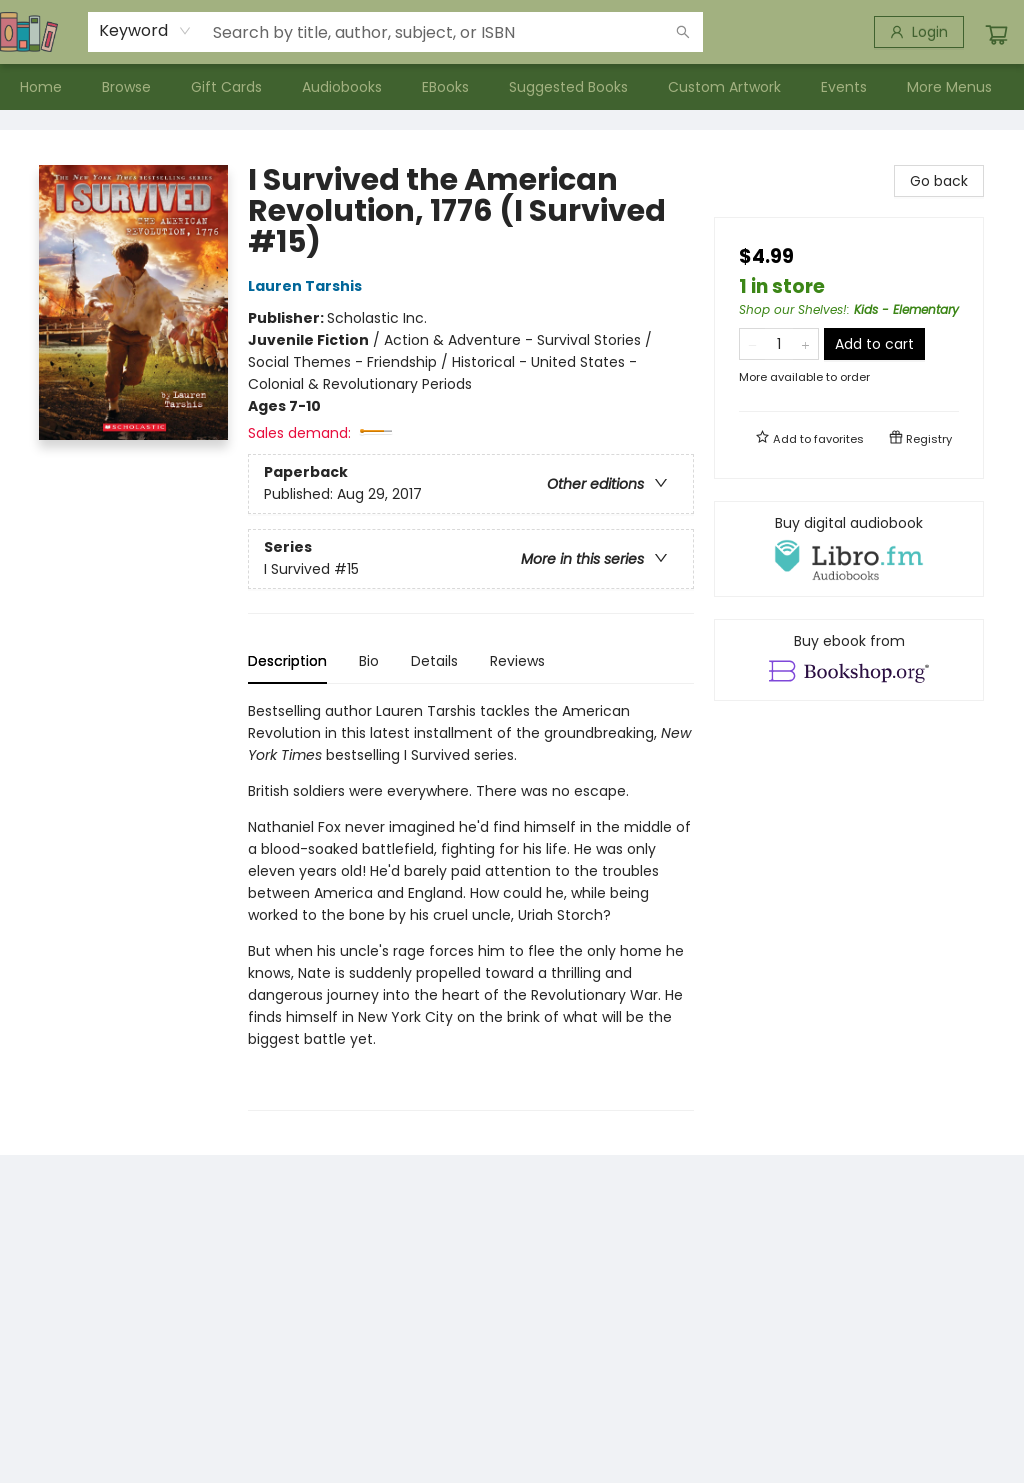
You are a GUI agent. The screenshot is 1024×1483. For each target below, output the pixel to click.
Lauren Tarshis (308, 286)
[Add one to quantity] (805, 344)
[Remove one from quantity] (752, 344)
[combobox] (145, 31)
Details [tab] (434, 661)
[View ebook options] (849, 660)
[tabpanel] (471, 905)
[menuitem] (41, 87)
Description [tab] (287, 661)
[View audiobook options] (849, 549)
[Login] (919, 32)
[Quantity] (779, 344)
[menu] (512, 87)
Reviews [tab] (517, 661)
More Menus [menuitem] (949, 87)
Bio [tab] (369, 661)
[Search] (683, 32)
